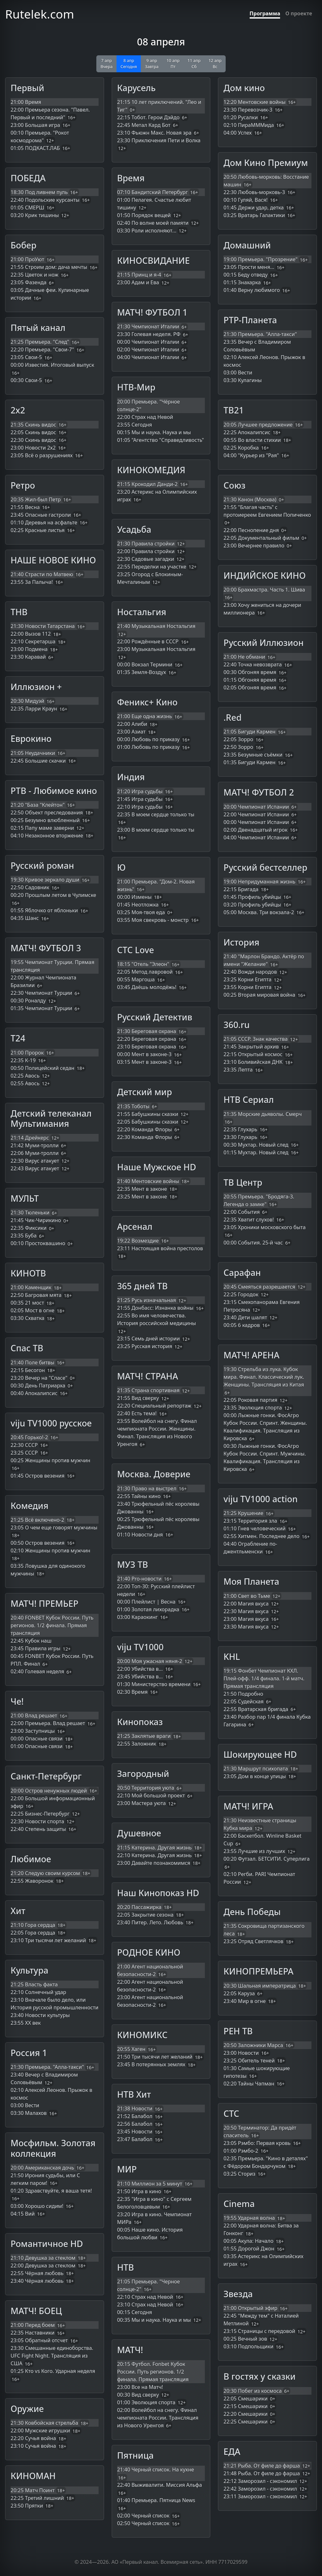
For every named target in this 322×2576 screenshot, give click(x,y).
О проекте (298, 13)
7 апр (107, 63)
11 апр (194, 63)
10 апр (173, 63)
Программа (265, 13)
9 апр (151, 63)
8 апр (129, 63)
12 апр (214, 63)
